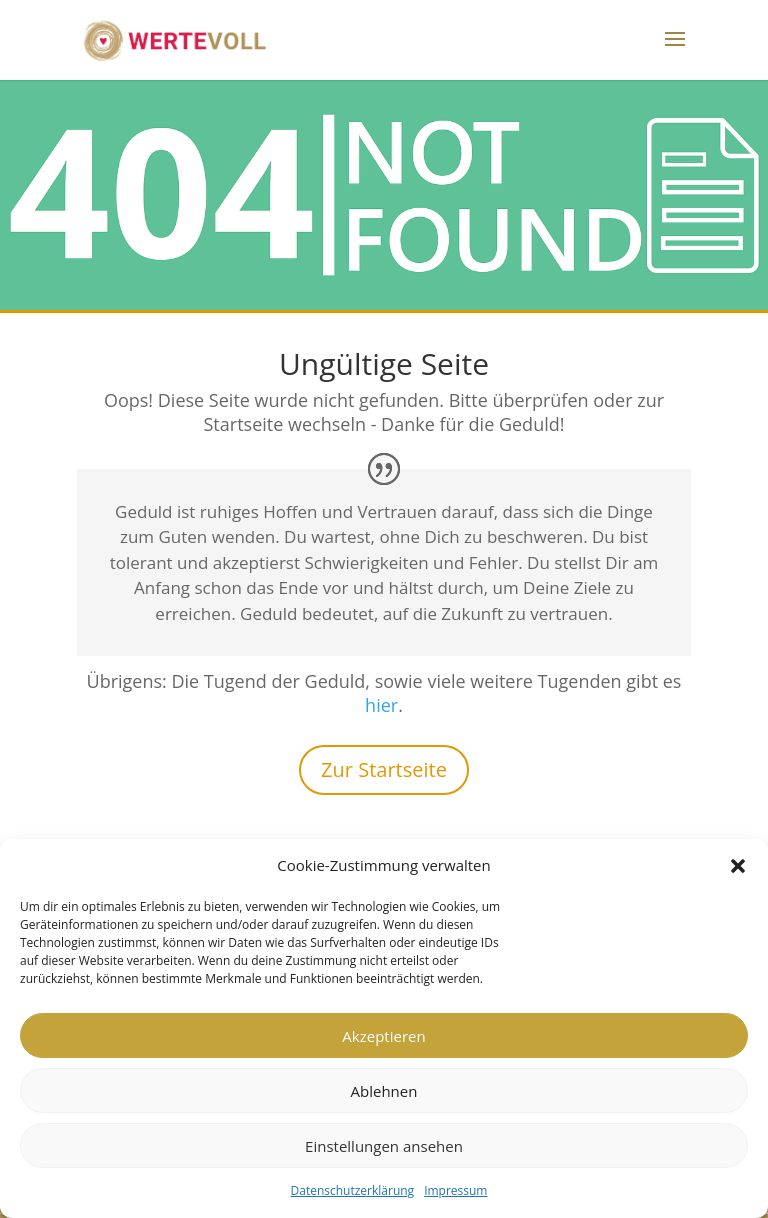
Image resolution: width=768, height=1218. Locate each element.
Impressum (455, 1190)
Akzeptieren (383, 1036)
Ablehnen (384, 1091)
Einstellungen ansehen (384, 1146)
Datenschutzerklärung (353, 1190)
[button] (738, 866)
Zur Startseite (384, 769)
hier (381, 705)
